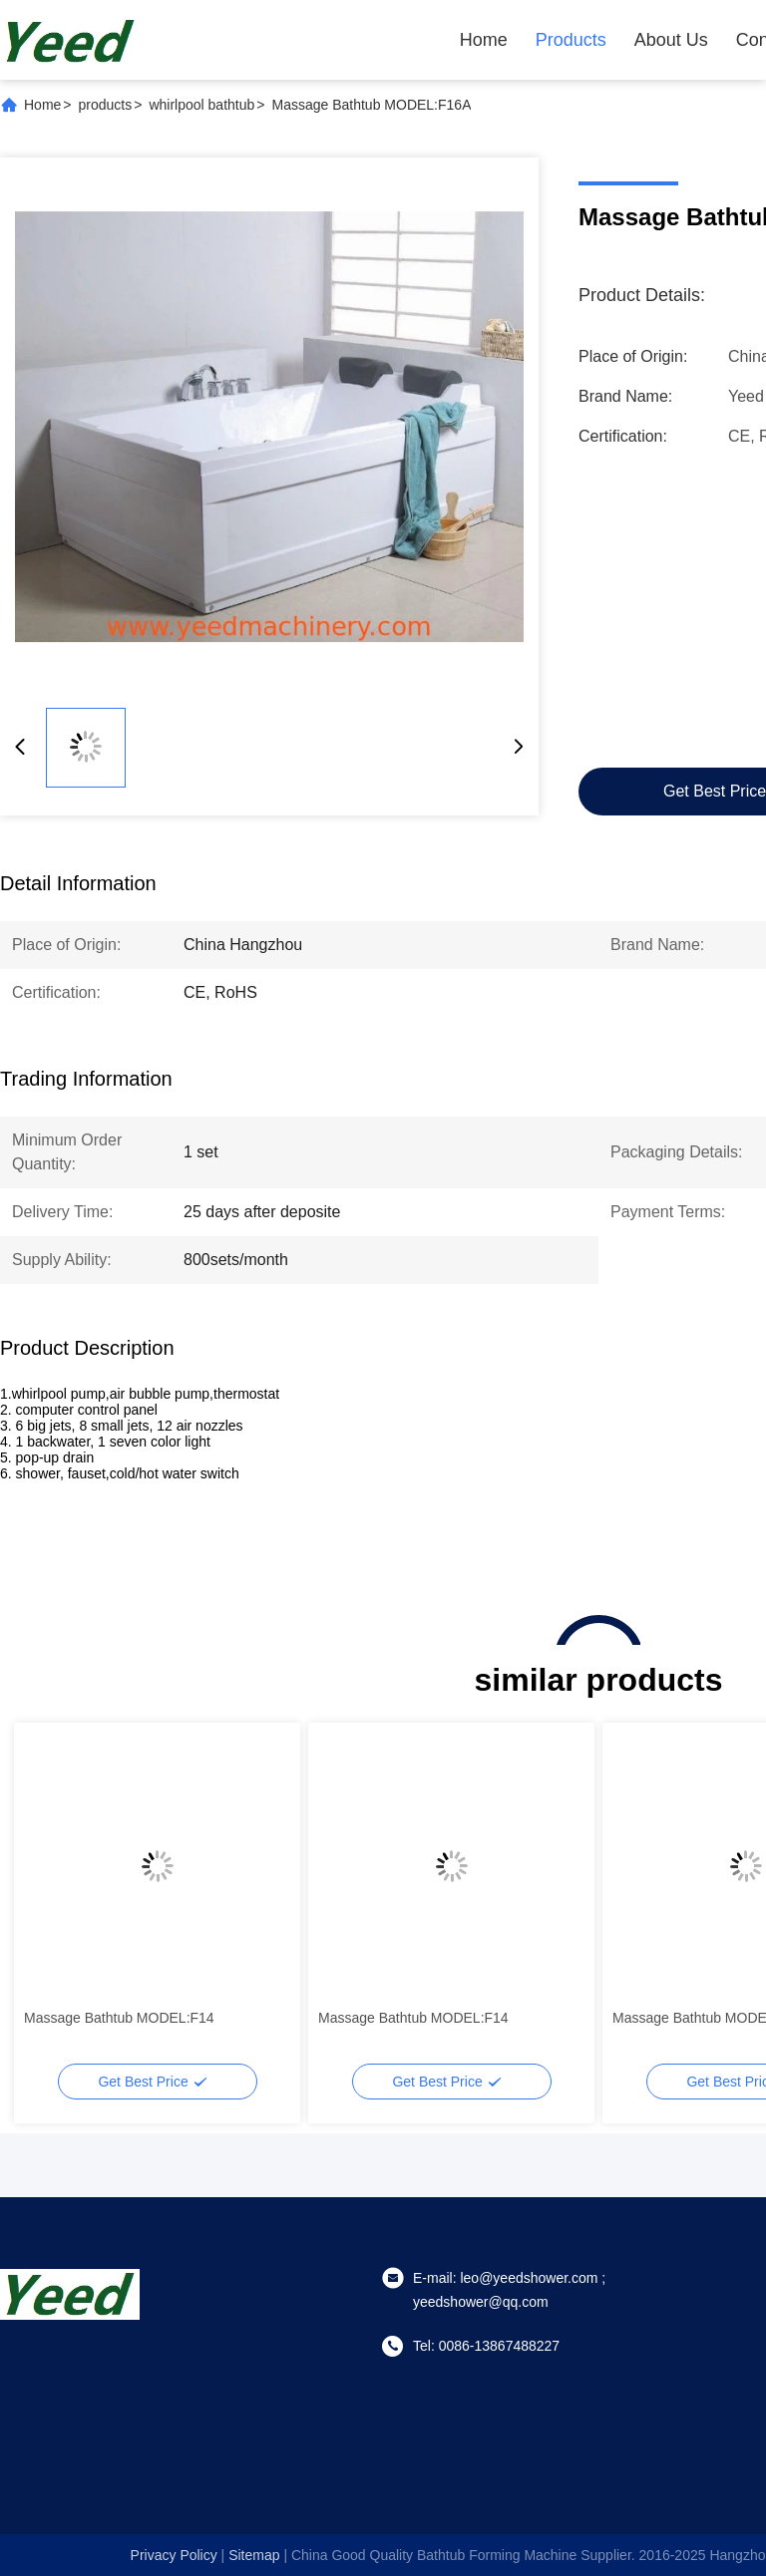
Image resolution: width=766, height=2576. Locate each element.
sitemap (253, 2555)
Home (484, 40)
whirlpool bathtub (201, 105)
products (106, 105)
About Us (671, 40)
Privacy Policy (174, 2555)
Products (571, 40)
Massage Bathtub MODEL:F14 (119, 2018)
